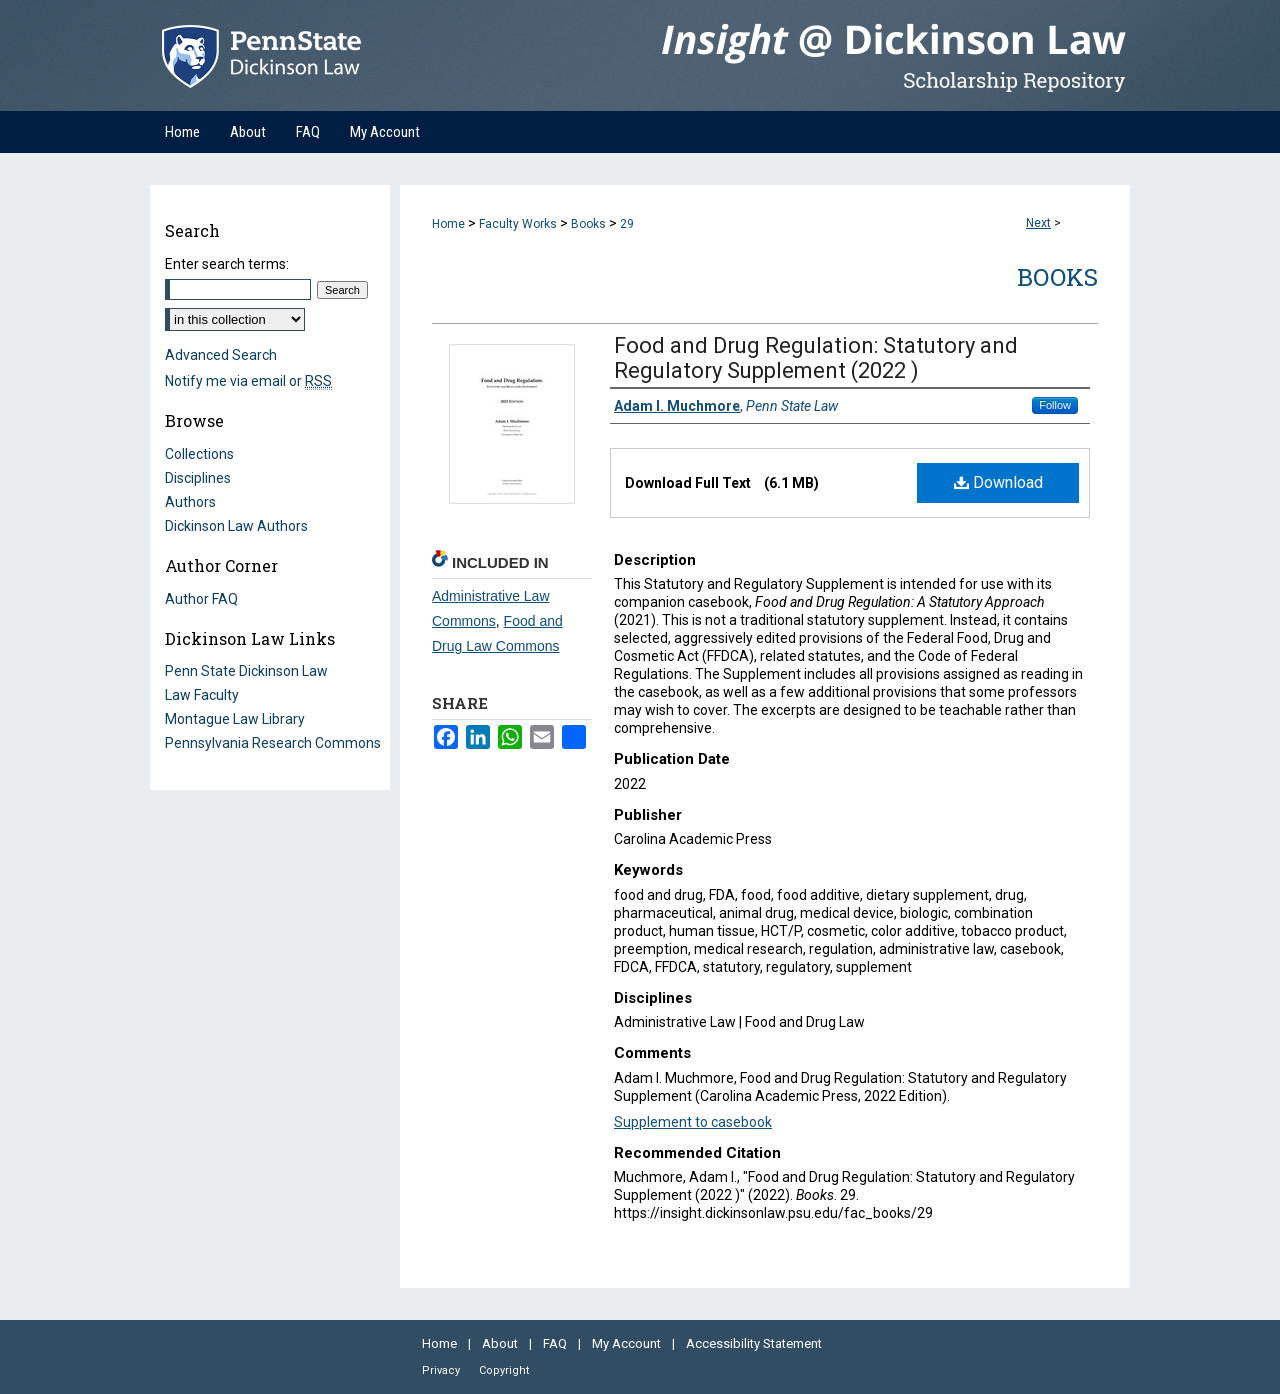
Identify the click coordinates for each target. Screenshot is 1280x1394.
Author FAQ (201, 599)
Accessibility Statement (754, 1343)
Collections (199, 454)
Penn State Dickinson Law (246, 671)
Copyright (504, 1370)
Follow (1055, 405)
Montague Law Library (235, 719)
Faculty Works (518, 224)
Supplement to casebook (693, 1122)
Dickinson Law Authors (236, 526)
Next (1038, 223)
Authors (190, 502)
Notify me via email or (248, 381)
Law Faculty (202, 695)
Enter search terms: (227, 264)
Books (588, 224)
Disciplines (198, 478)
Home (448, 224)
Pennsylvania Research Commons (273, 743)
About (501, 1343)
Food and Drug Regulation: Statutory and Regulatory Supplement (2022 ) (816, 358)
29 (627, 224)
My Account (628, 1343)
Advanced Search (221, 355)
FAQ (556, 1343)
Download (998, 482)
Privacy (442, 1370)
